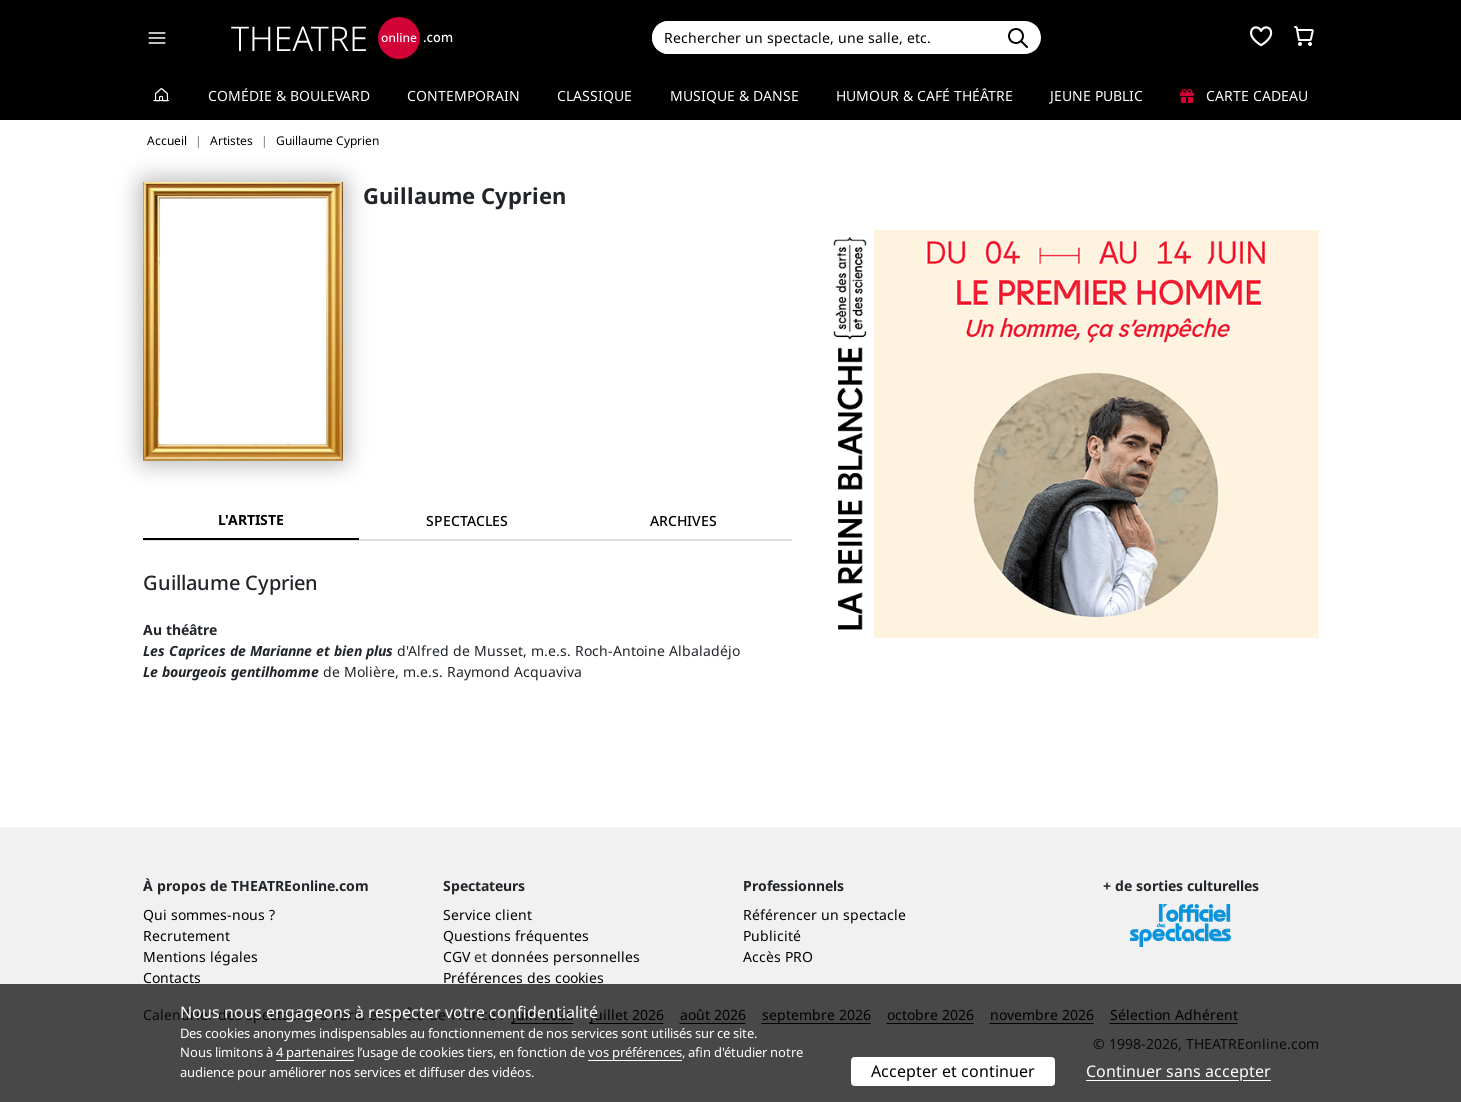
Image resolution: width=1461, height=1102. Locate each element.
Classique (594, 95)
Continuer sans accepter (1178, 1071)
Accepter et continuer (953, 1071)
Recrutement (186, 935)
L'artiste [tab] (251, 519)
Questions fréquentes (516, 935)
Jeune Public (1096, 95)
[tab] (467, 520)
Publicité (772, 935)
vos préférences (635, 1052)
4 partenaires (315, 1052)
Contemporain (463, 95)
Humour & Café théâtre (924, 95)
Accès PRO (778, 956)
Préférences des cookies (523, 977)
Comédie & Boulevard (289, 95)
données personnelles (565, 956)
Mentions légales (200, 956)
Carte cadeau (1244, 95)
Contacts (172, 977)
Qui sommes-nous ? (209, 914)
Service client (487, 914)
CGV (456, 956)
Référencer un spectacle (824, 914)
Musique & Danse (734, 95)
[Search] (823, 37)
